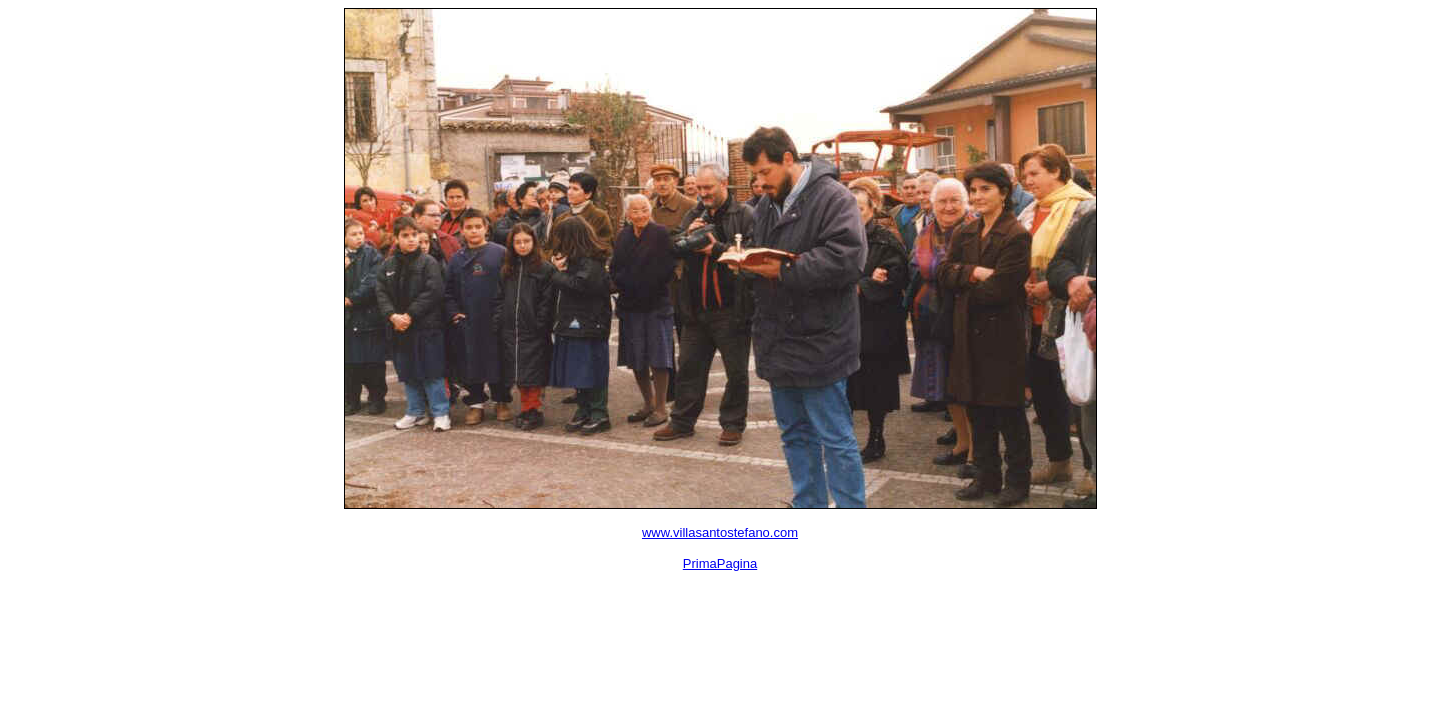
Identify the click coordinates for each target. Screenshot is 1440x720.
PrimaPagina (720, 563)
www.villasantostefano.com (720, 532)
